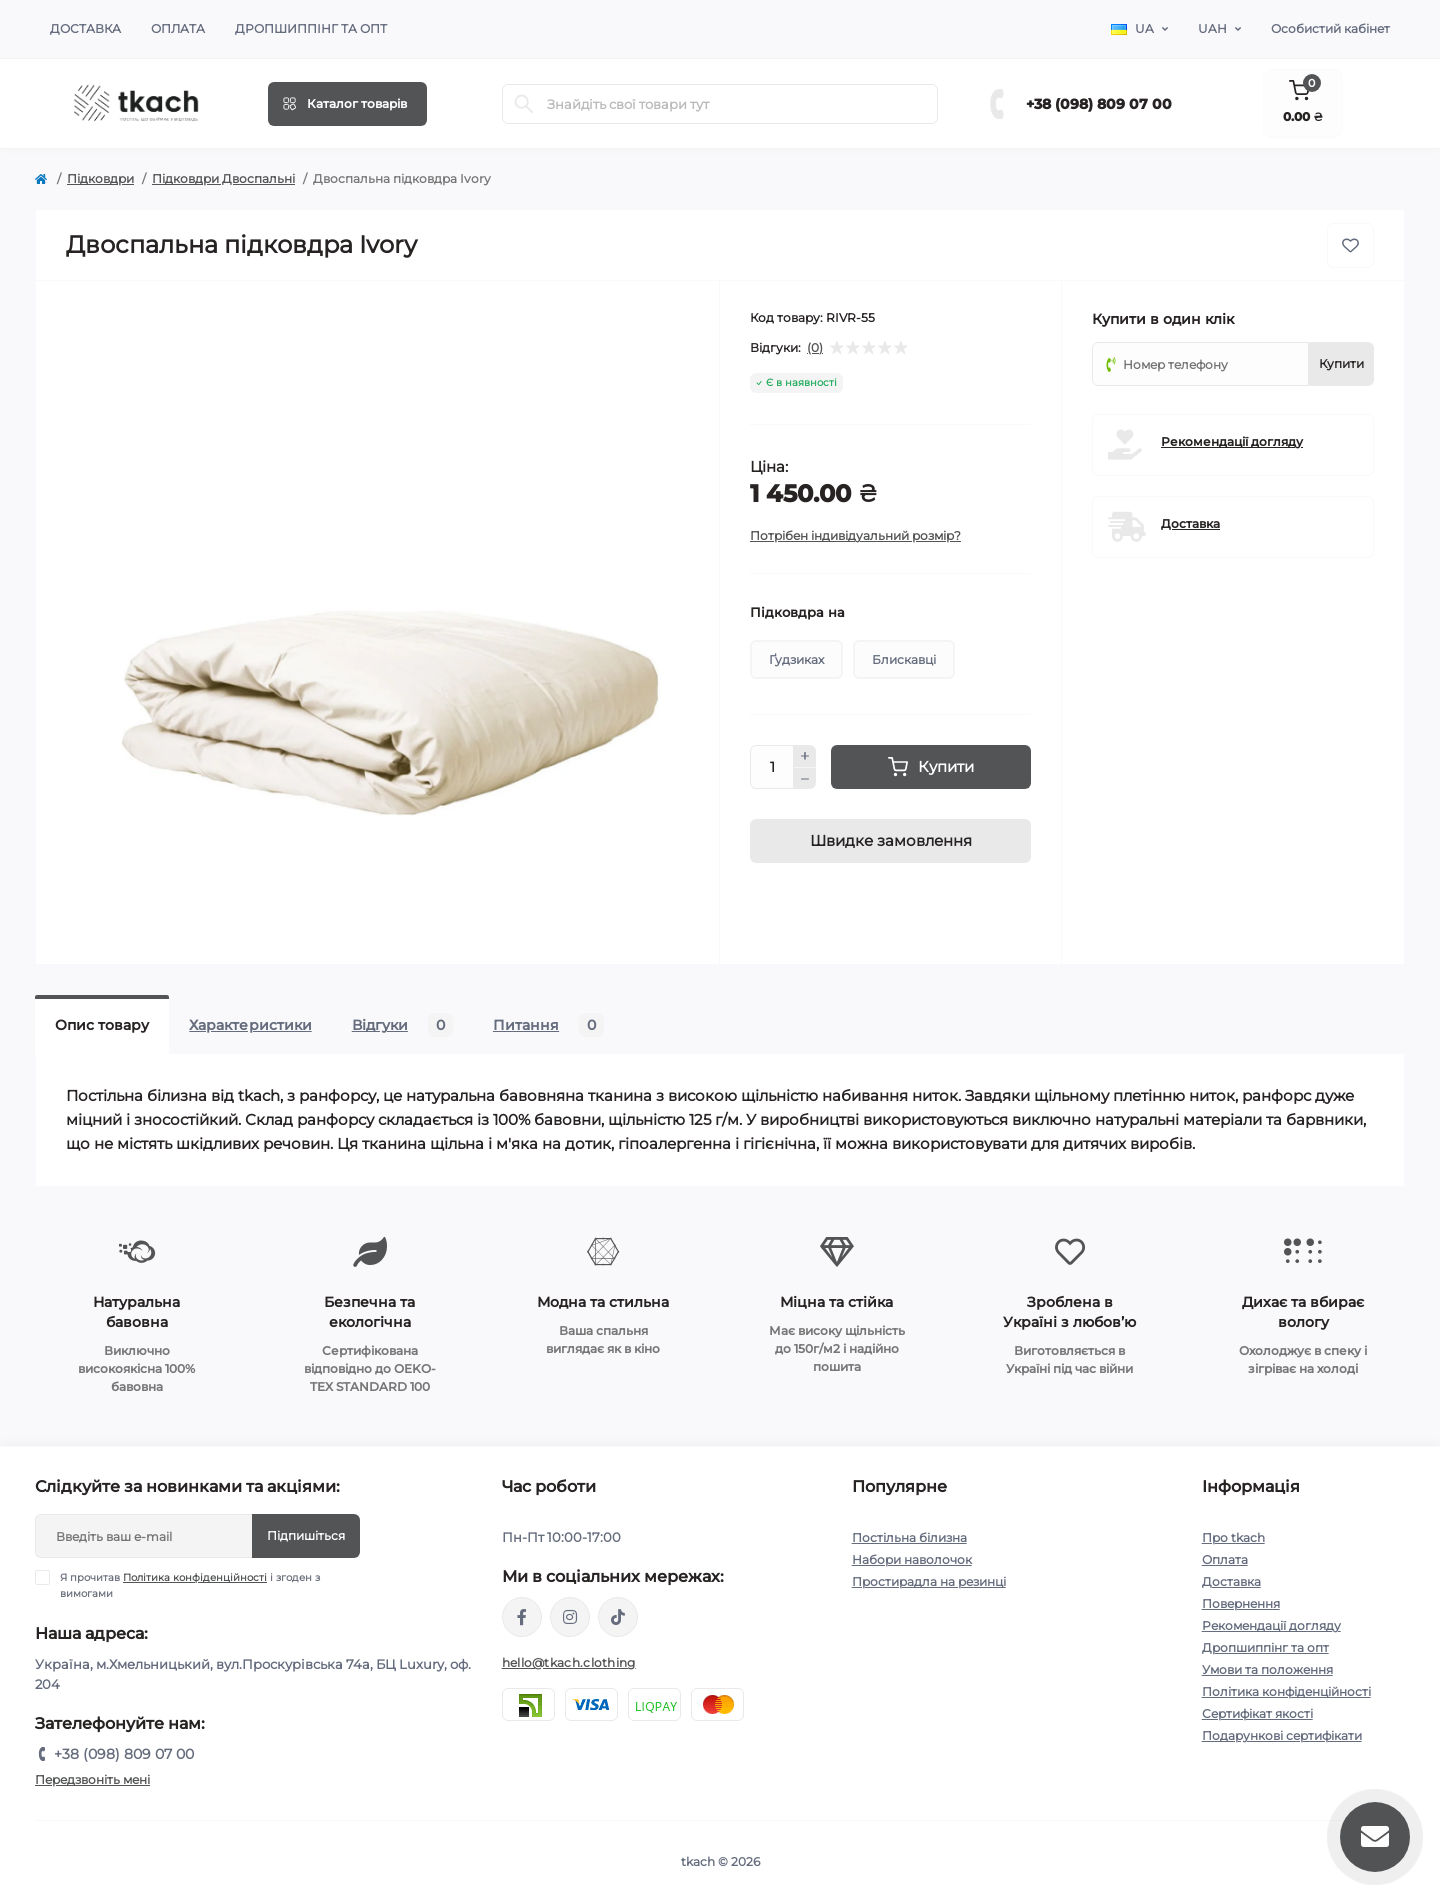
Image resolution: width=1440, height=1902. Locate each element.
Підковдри (100, 178)
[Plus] (805, 756)
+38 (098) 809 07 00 (1099, 104)
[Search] (524, 104)
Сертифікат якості (1257, 1713)
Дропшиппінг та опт (311, 28)
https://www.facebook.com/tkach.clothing (522, 1617)
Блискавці (904, 659)
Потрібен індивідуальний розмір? (855, 535)
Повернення (1241, 1603)
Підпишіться (306, 1535)
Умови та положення (1267, 1669)
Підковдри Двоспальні (223, 178)
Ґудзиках (796, 659)
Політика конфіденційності (195, 1577)
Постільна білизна (909, 1537)
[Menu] (347, 104)
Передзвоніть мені (92, 1779)
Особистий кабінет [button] (1330, 28)
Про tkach (1233, 1537)
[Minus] (805, 779)
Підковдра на (797, 612)
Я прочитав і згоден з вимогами (190, 1585)
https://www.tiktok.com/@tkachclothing (618, 1617)
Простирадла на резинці (929, 1581)
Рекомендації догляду (1232, 441)
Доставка (85, 28)
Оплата (178, 28)
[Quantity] (772, 767)
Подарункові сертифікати (1282, 1735)
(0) (815, 348)
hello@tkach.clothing (569, 1662)
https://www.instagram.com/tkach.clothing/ (570, 1617)
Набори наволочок (912, 1559)
